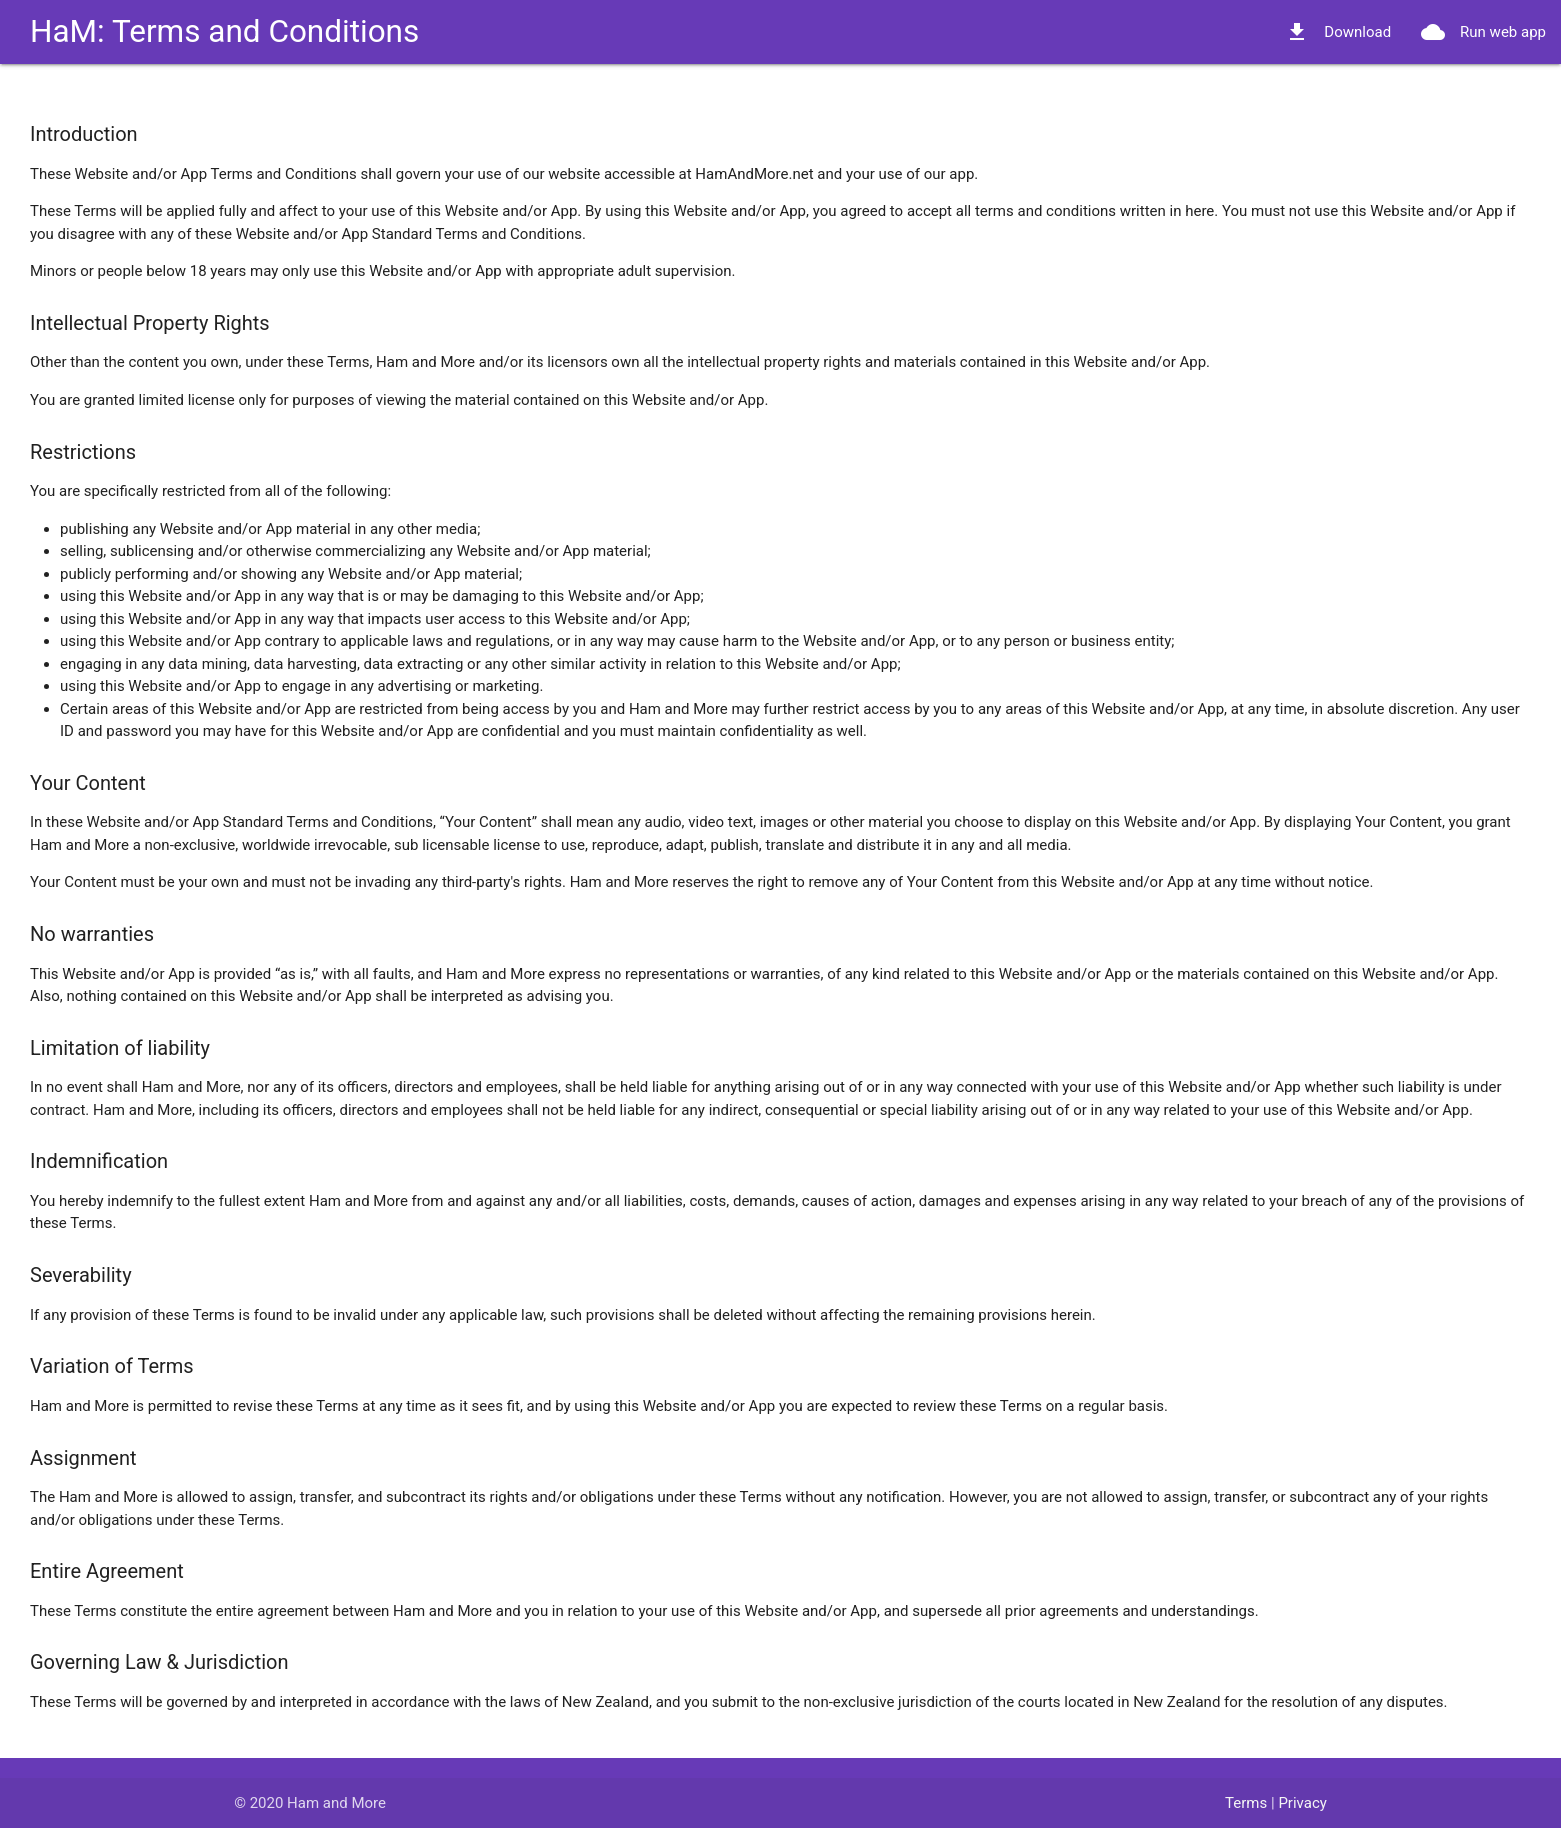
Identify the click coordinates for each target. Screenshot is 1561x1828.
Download (1338, 32)
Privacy (1302, 1803)
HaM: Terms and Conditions (224, 31)
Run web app (1483, 32)
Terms (1246, 1803)
